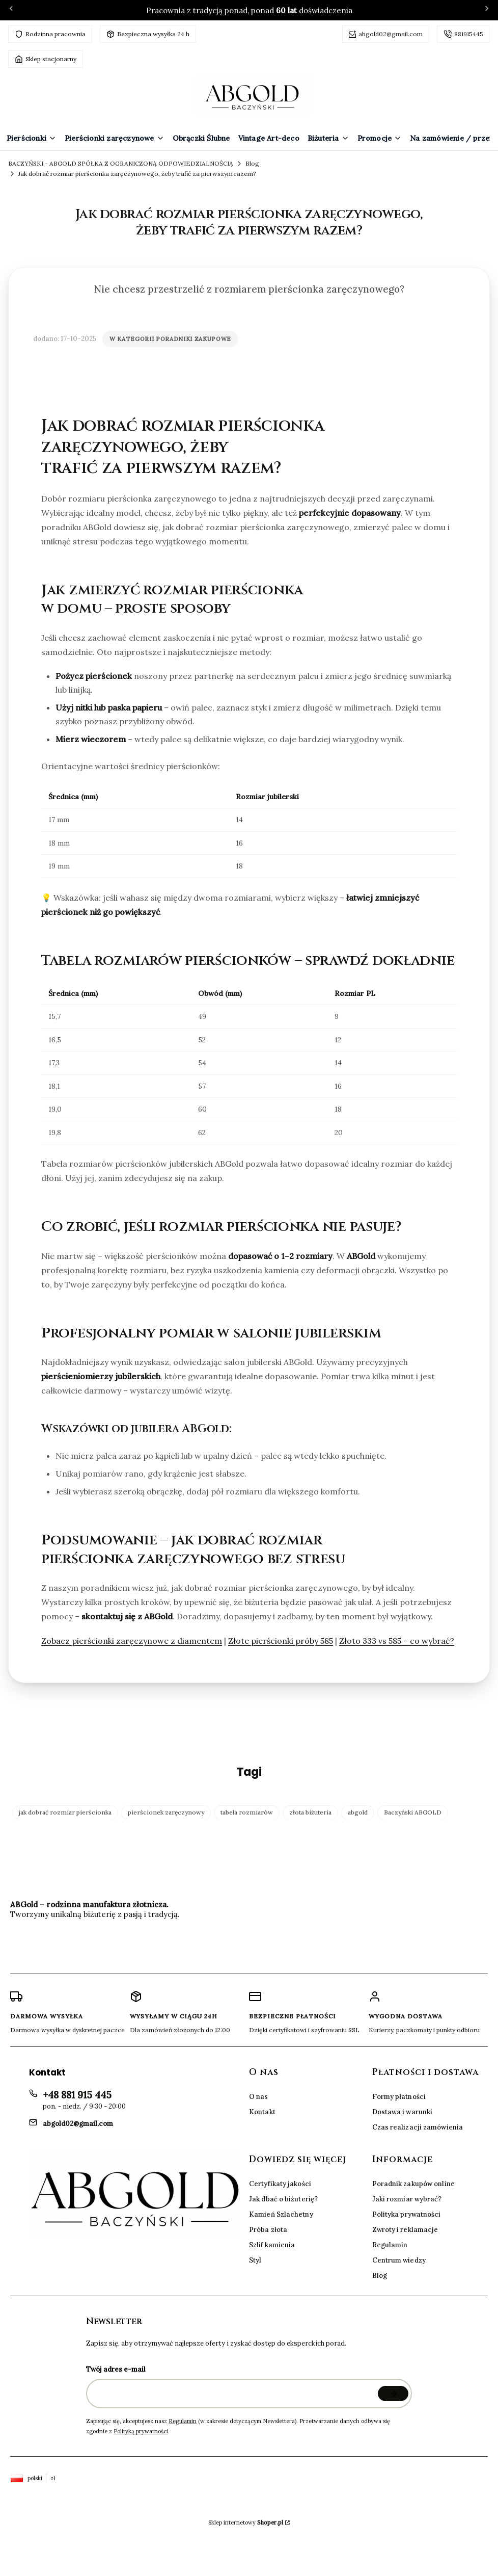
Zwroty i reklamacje (405, 2229)
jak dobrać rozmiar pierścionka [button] (65, 1812)
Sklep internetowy (245, 2522)
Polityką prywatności (141, 2431)
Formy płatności (399, 2096)
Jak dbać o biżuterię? (283, 2199)
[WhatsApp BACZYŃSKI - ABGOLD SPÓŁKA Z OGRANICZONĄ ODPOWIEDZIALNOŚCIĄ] (332, 1946)
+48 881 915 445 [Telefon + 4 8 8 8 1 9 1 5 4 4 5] (77, 2095)
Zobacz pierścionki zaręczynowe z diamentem (131, 1641)
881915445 (468, 34)
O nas (258, 2096)
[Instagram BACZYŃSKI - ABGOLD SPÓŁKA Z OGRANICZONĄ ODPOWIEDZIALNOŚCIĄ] (245, 1946)
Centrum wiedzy (399, 2260)
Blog (252, 163)
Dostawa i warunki (402, 2112)
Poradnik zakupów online (413, 2183)
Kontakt (262, 2112)
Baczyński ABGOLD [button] (412, 1812)
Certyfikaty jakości (280, 2183)
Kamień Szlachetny (281, 2214)
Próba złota (268, 2229)
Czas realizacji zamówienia (417, 2127)
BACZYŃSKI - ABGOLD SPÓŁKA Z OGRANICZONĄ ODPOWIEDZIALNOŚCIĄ (120, 163)
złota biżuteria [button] (310, 1812)
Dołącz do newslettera (393, 2393)
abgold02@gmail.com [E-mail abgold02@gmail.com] (78, 2123)
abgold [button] (358, 1812)
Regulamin (390, 2245)
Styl (255, 2260)
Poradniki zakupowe (193, 339)
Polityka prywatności (406, 2214)
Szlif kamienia (272, 2245)
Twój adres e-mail (116, 2369)
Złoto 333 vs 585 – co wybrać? (396, 1641)
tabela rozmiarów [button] (246, 1812)
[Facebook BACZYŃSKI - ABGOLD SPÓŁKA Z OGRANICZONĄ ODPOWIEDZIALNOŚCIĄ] (157, 1946)
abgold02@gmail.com (390, 34)
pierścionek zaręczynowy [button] (166, 1812)
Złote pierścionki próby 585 (280, 1641)
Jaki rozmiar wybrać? (407, 2199)
